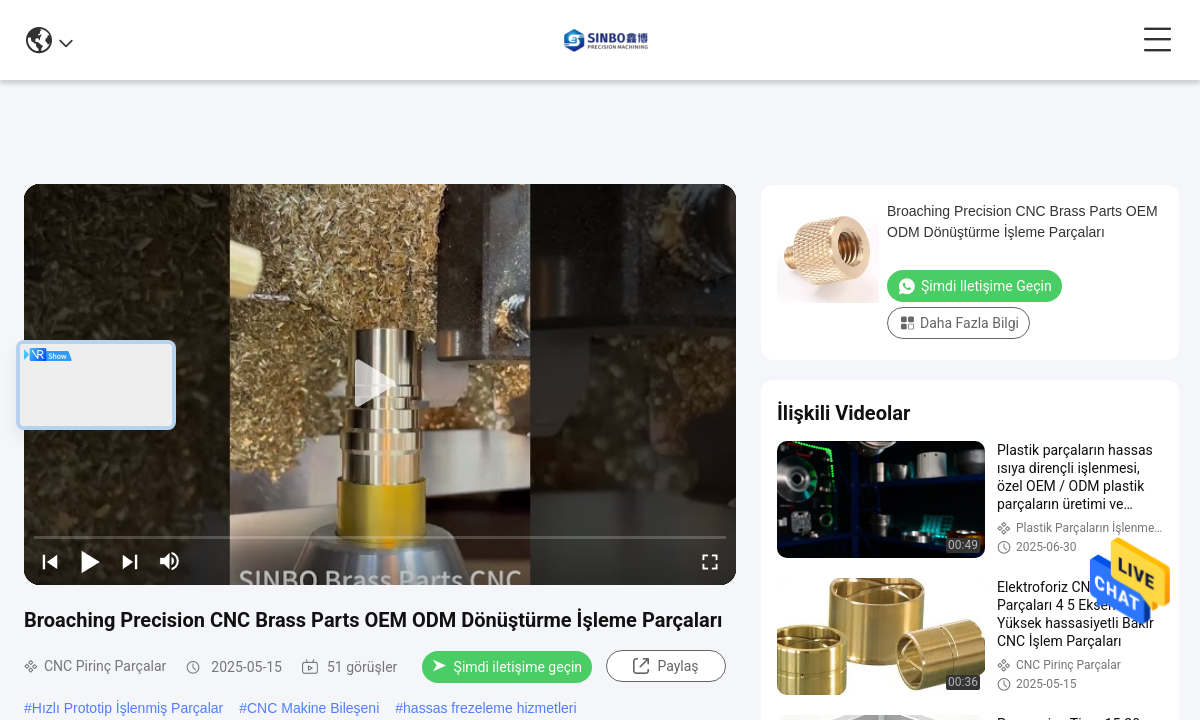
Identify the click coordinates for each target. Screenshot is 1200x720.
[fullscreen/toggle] (710, 561)
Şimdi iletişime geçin (507, 667)
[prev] (50, 561)
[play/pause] (90, 561)
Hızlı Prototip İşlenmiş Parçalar (127, 708)
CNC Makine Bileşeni (313, 708)
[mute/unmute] (170, 561)
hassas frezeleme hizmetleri (490, 708)
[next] (130, 561)
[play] (380, 384)
